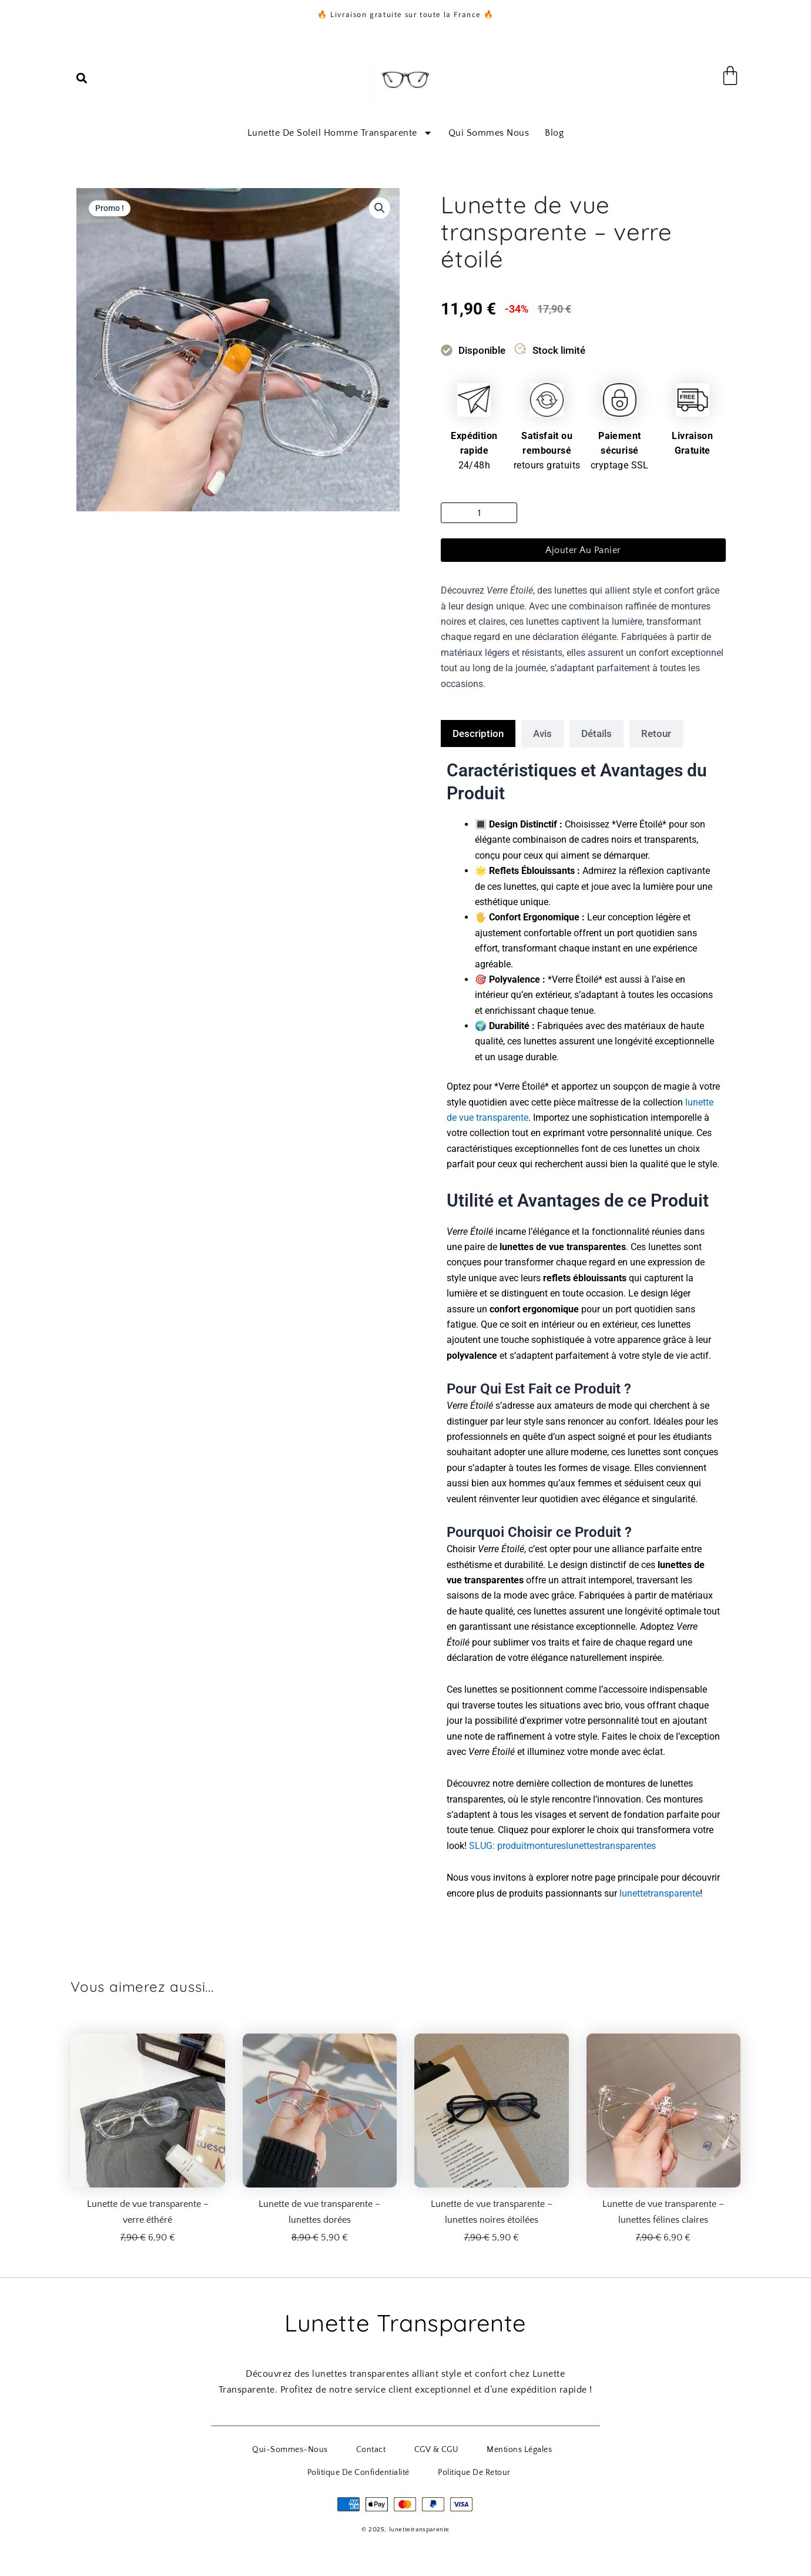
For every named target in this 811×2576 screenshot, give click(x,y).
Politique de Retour (409, 2469)
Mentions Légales (441, 2448)
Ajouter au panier (583, 550)
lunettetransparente (659, 1893)
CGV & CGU (370, 2448)
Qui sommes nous (489, 133)
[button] (82, 78)
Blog (554, 133)
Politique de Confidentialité (541, 2448)
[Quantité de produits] (479, 513)
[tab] (478, 733)
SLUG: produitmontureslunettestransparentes (562, 1845)
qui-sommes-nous (249, 2448)
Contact (318, 2448)
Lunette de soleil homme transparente (340, 132)
